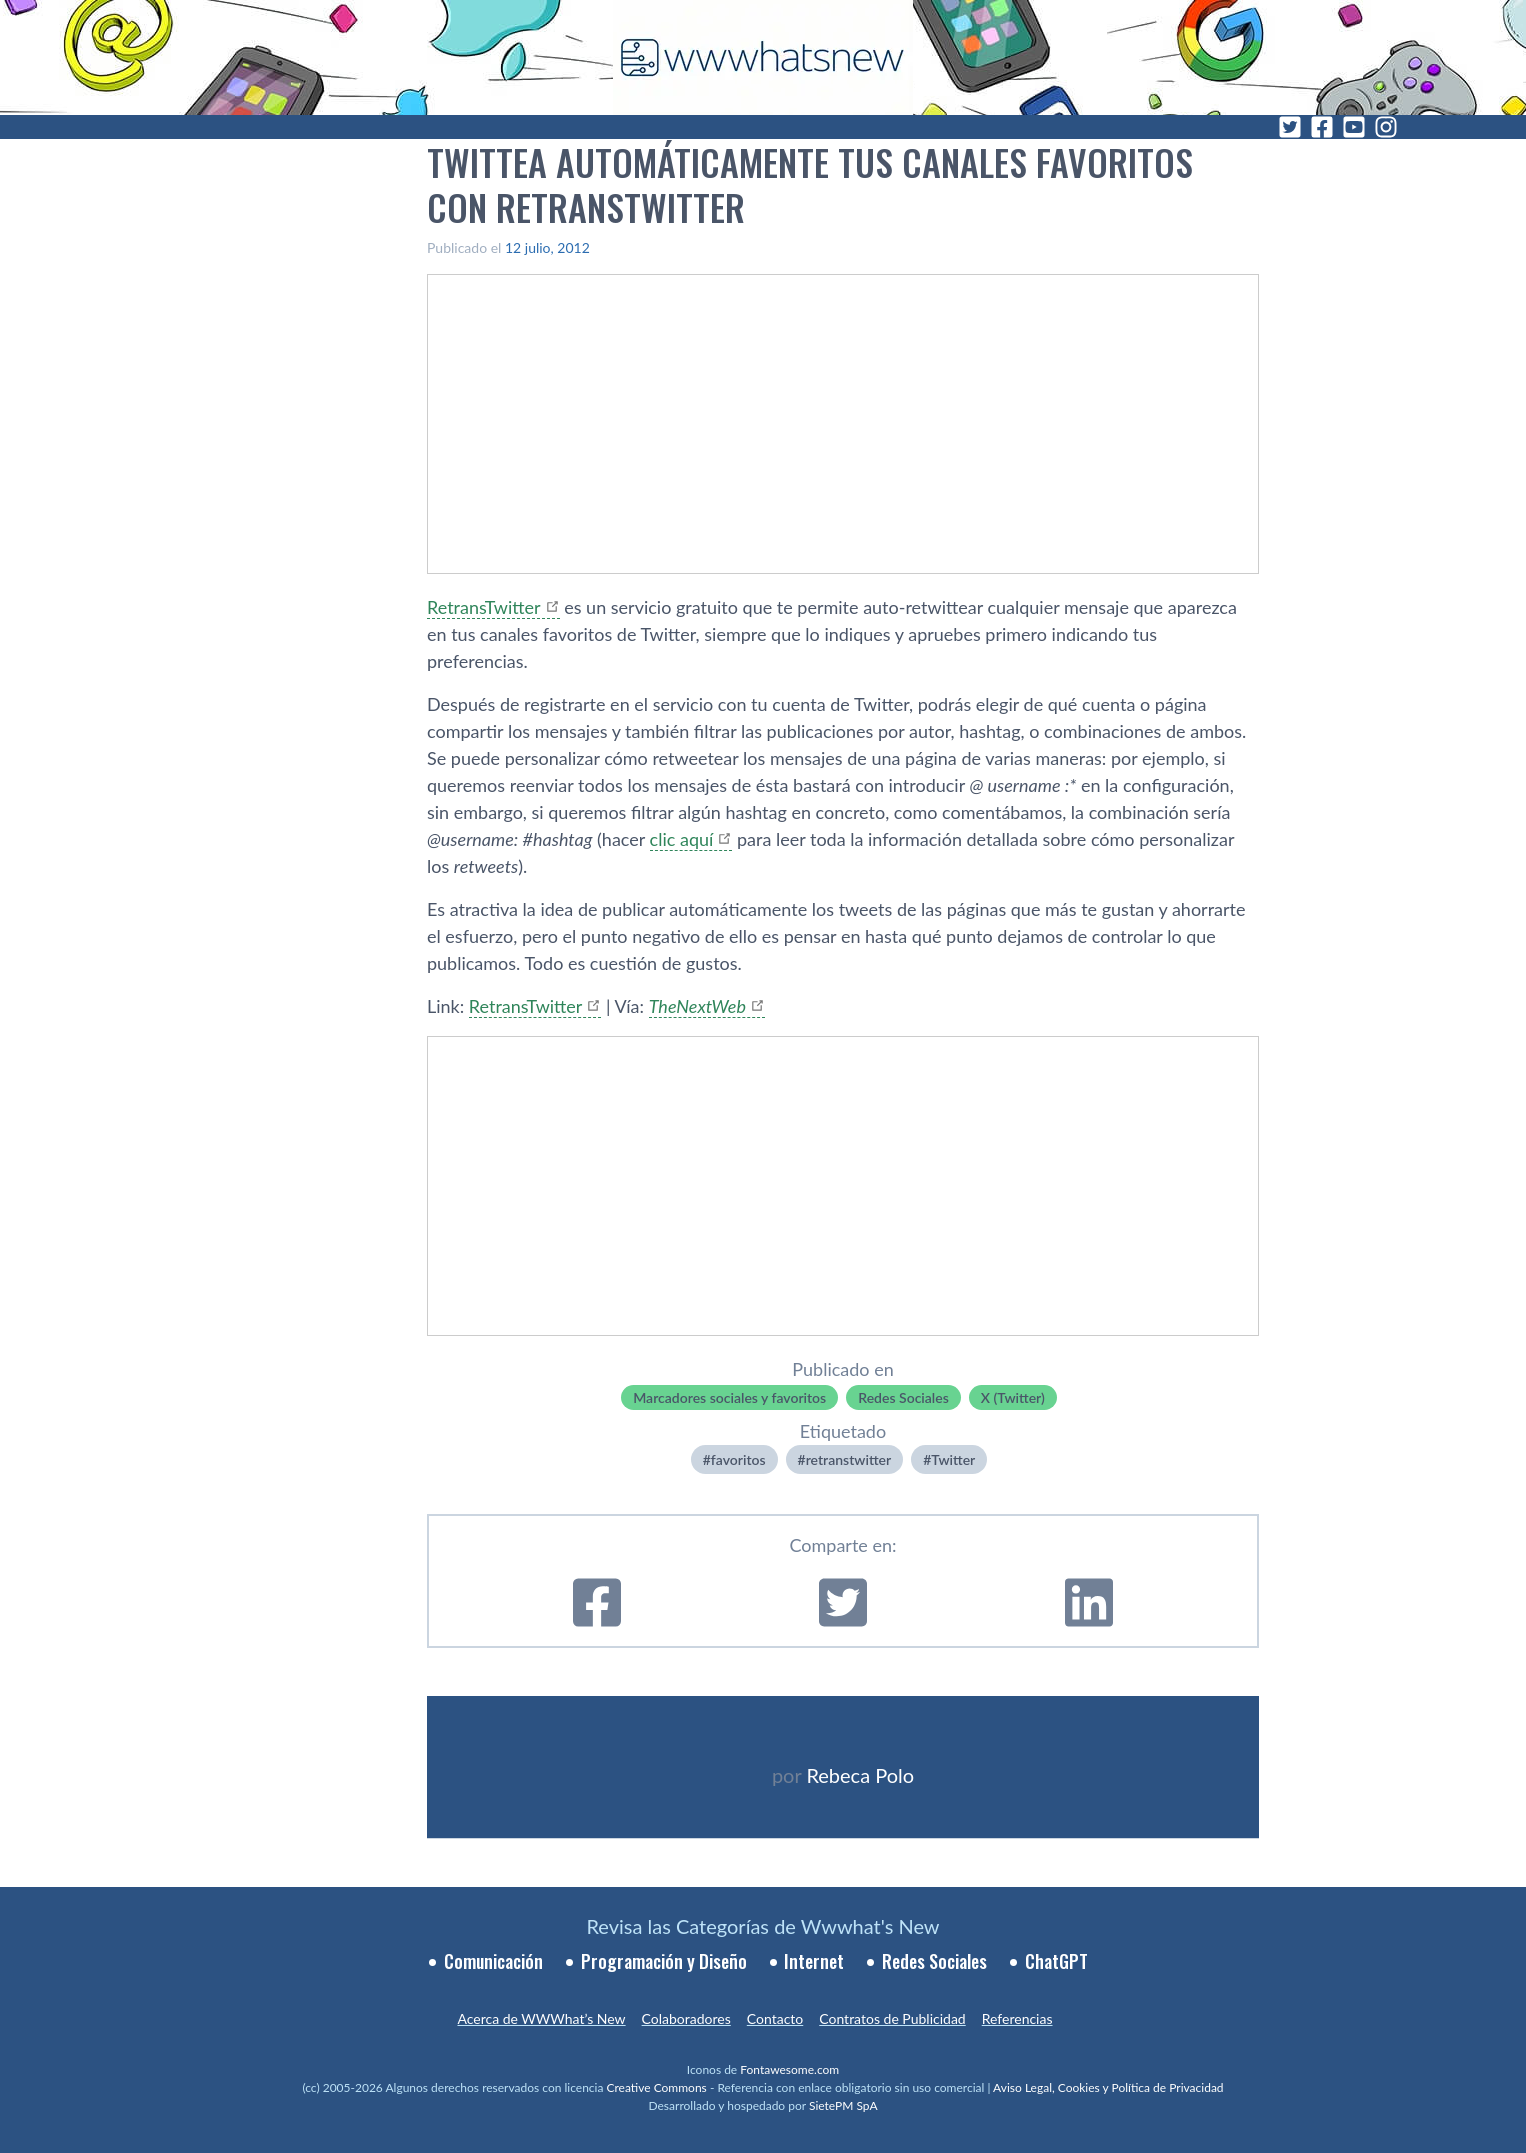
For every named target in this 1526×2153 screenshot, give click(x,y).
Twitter (953, 1459)
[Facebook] (1322, 127)
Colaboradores (686, 2018)
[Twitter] (1290, 127)
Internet (814, 1961)
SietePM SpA (843, 2105)
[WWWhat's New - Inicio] (763, 57)
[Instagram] (1386, 127)
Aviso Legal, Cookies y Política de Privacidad (1108, 2087)
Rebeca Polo (860, 1775)
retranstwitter (848, 1459)
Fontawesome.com (789, 2069)
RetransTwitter (484, 607)
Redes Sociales (903, 1397)
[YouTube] (1354, 127)
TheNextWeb (697, 1006)
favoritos (738, 1459)
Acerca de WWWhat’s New (541, 2018)
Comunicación (493, 1961)
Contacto (775, 2018)
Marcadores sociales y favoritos (729, 1397)
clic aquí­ (682, 839)
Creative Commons (657, 2087)
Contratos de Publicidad (892, 2018)
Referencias (1017, 2018)
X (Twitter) (1013, 1397)
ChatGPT (1056, 1961)
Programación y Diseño (664, 1961)
